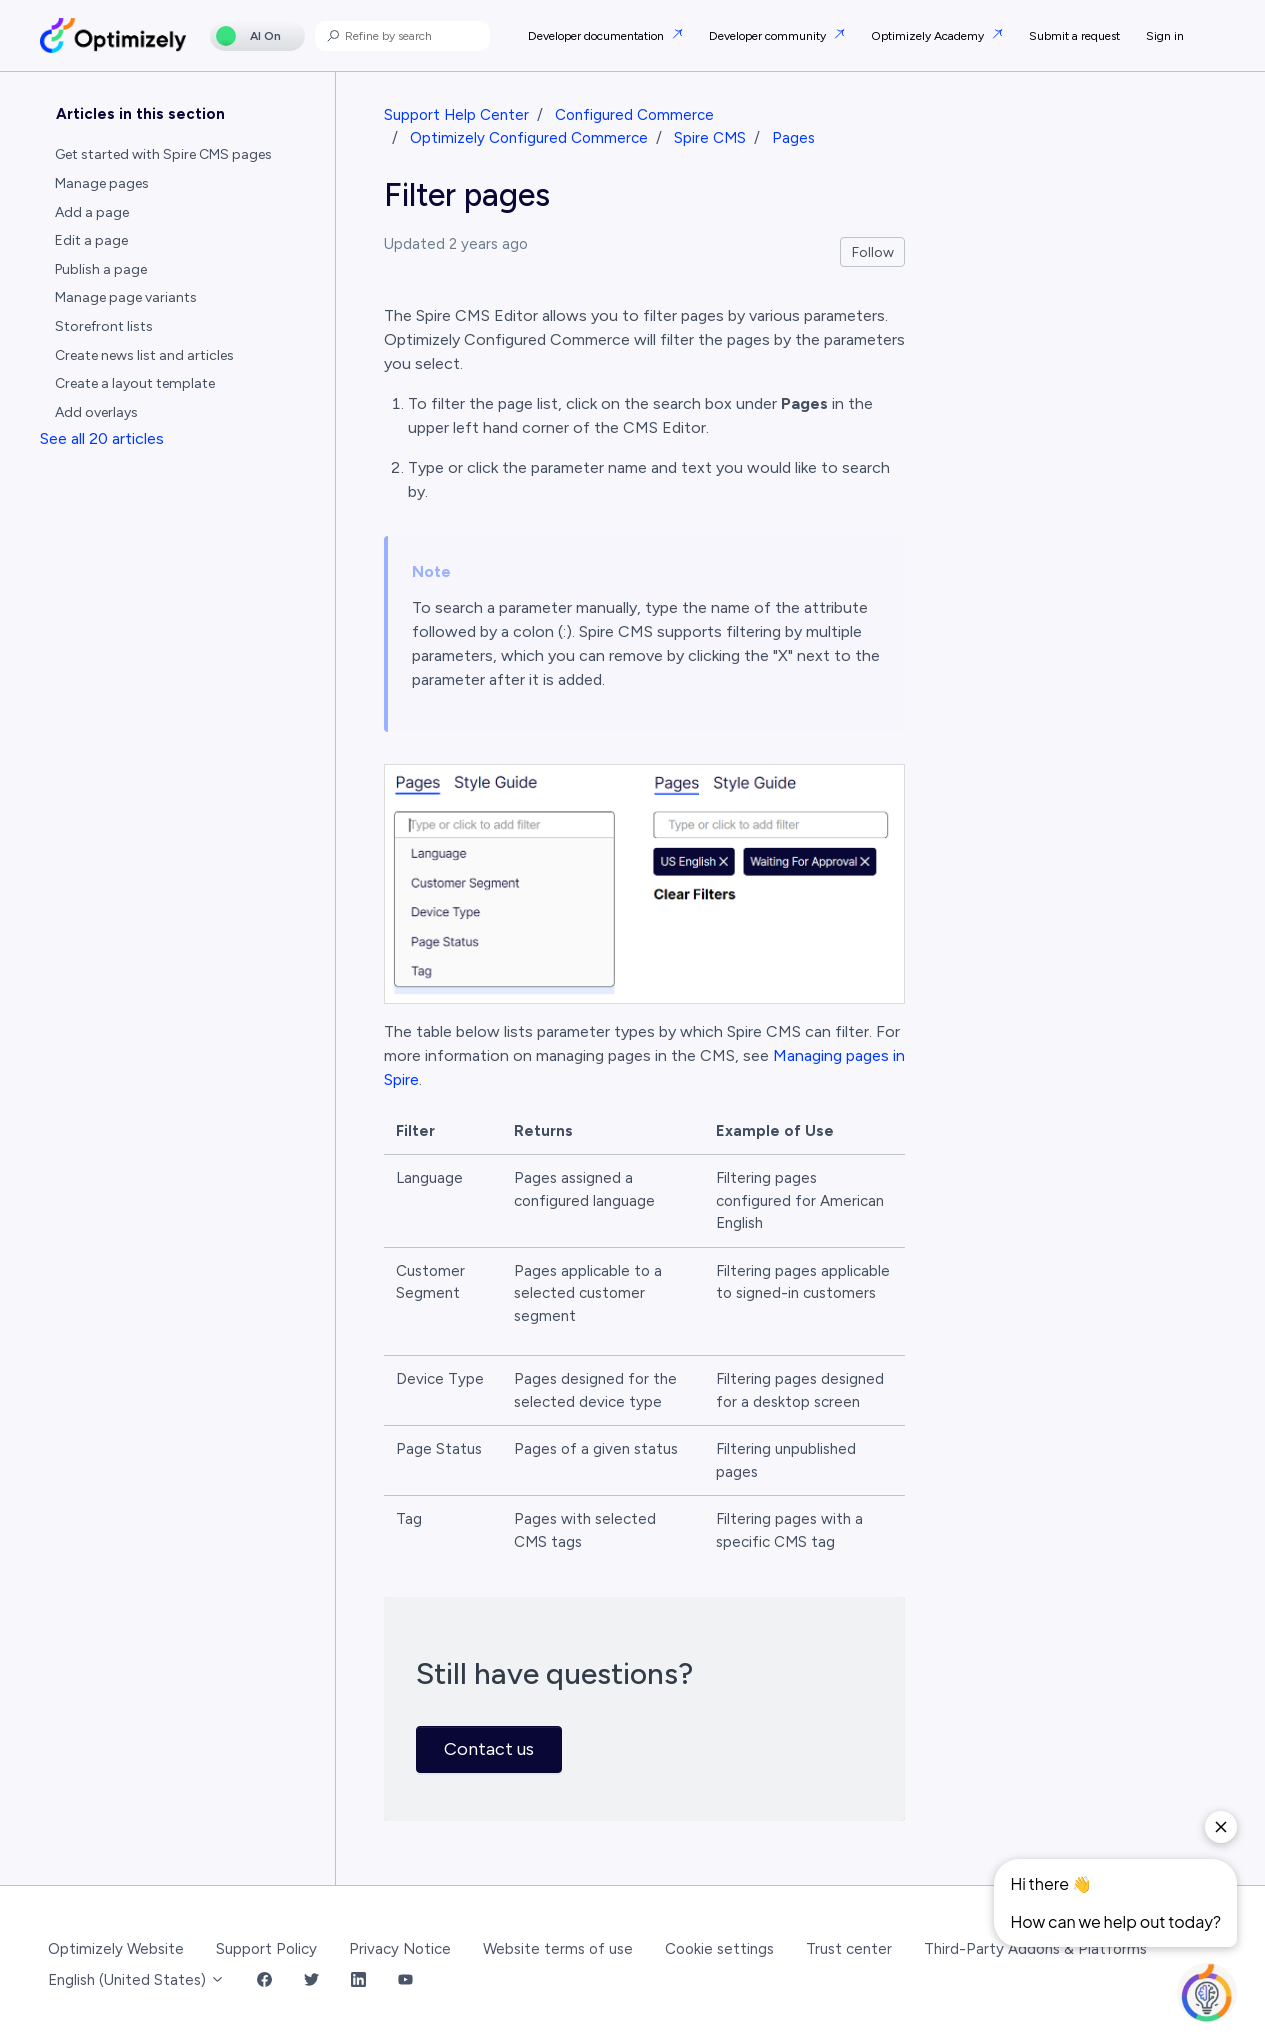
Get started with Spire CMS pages (163, 154)
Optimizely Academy (929, 36)
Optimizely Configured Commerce (529, 138)
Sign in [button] (1165, 36)
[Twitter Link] (311, 1980)
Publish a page (101, 269)
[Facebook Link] (264, 1980)
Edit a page (91, 240)
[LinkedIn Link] (358, 1980)
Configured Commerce (634, 115)
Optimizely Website (116, 1949)
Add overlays (96, 412)
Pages (793, 138)
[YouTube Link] (405, 1980)
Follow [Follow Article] (873, 252)
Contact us (489, 1749)
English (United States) (136, 1980)
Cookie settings (719, 1949)
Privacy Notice (400, 1949)
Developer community (769, 36)
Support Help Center (456, 115)
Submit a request (1074, 36)
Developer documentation (597, 36)
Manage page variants (126, 297)
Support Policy (266, 1949)
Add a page (92, 212)
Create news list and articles (144, 355)
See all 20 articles (102, 438)
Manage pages (102, 183)
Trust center (849, 1949)
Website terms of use (558, 1949)
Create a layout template (135, 383)
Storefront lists (104, 326)
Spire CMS (710, 138)
